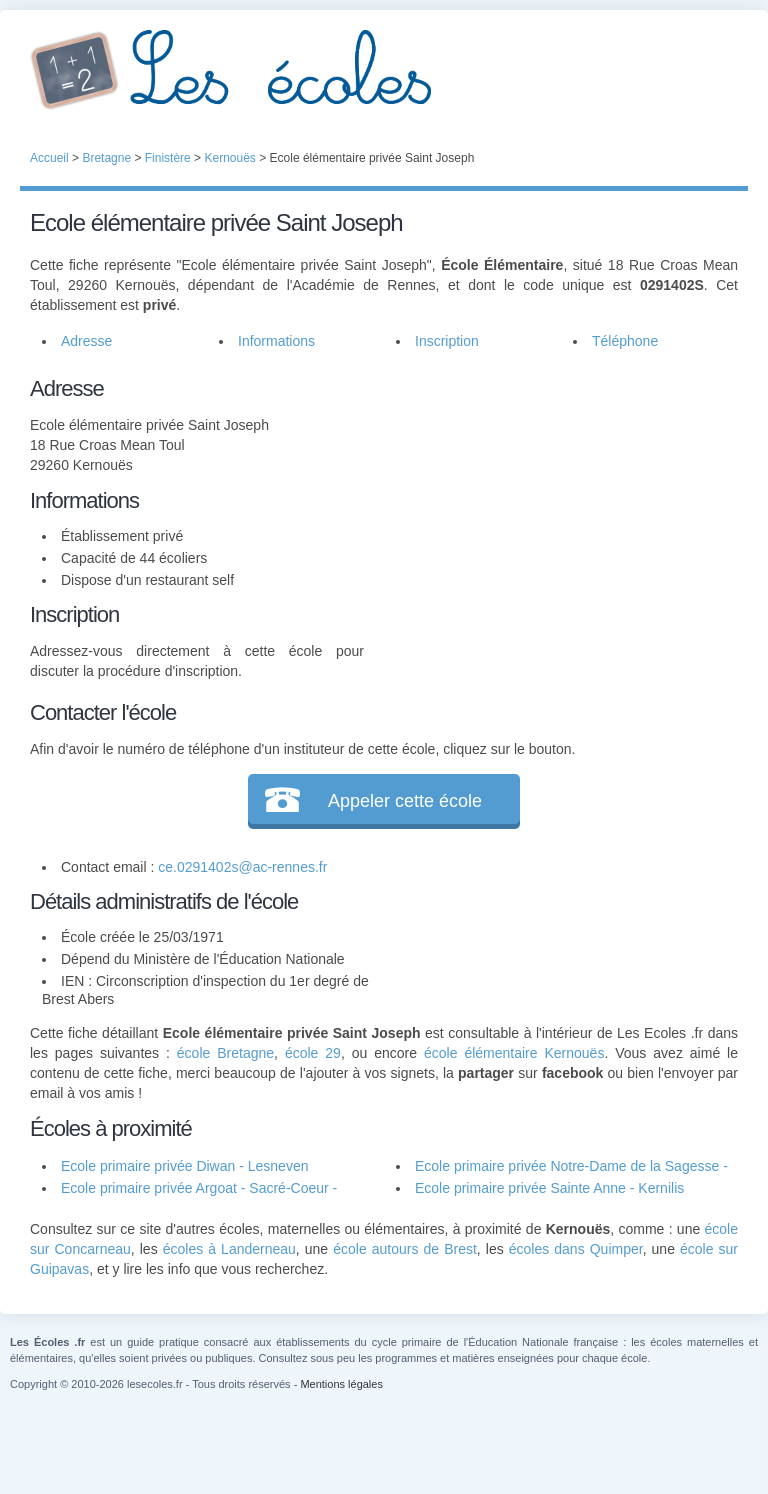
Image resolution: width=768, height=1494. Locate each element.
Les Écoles (384, 70)
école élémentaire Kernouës (514, 1053)
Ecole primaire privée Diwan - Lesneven (184, 1166)
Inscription (447, 341)
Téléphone (625, 341)
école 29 (313, 1053)
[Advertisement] (551, 497)
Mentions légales (341, 1384)
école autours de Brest (405, 1249)
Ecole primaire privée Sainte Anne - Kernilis (549, 1188)
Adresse (86, 341)
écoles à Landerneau (229, 1249)
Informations (276, 341)
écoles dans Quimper (576, 1249)
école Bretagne (225, 1053)
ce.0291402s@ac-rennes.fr (242, 867)
